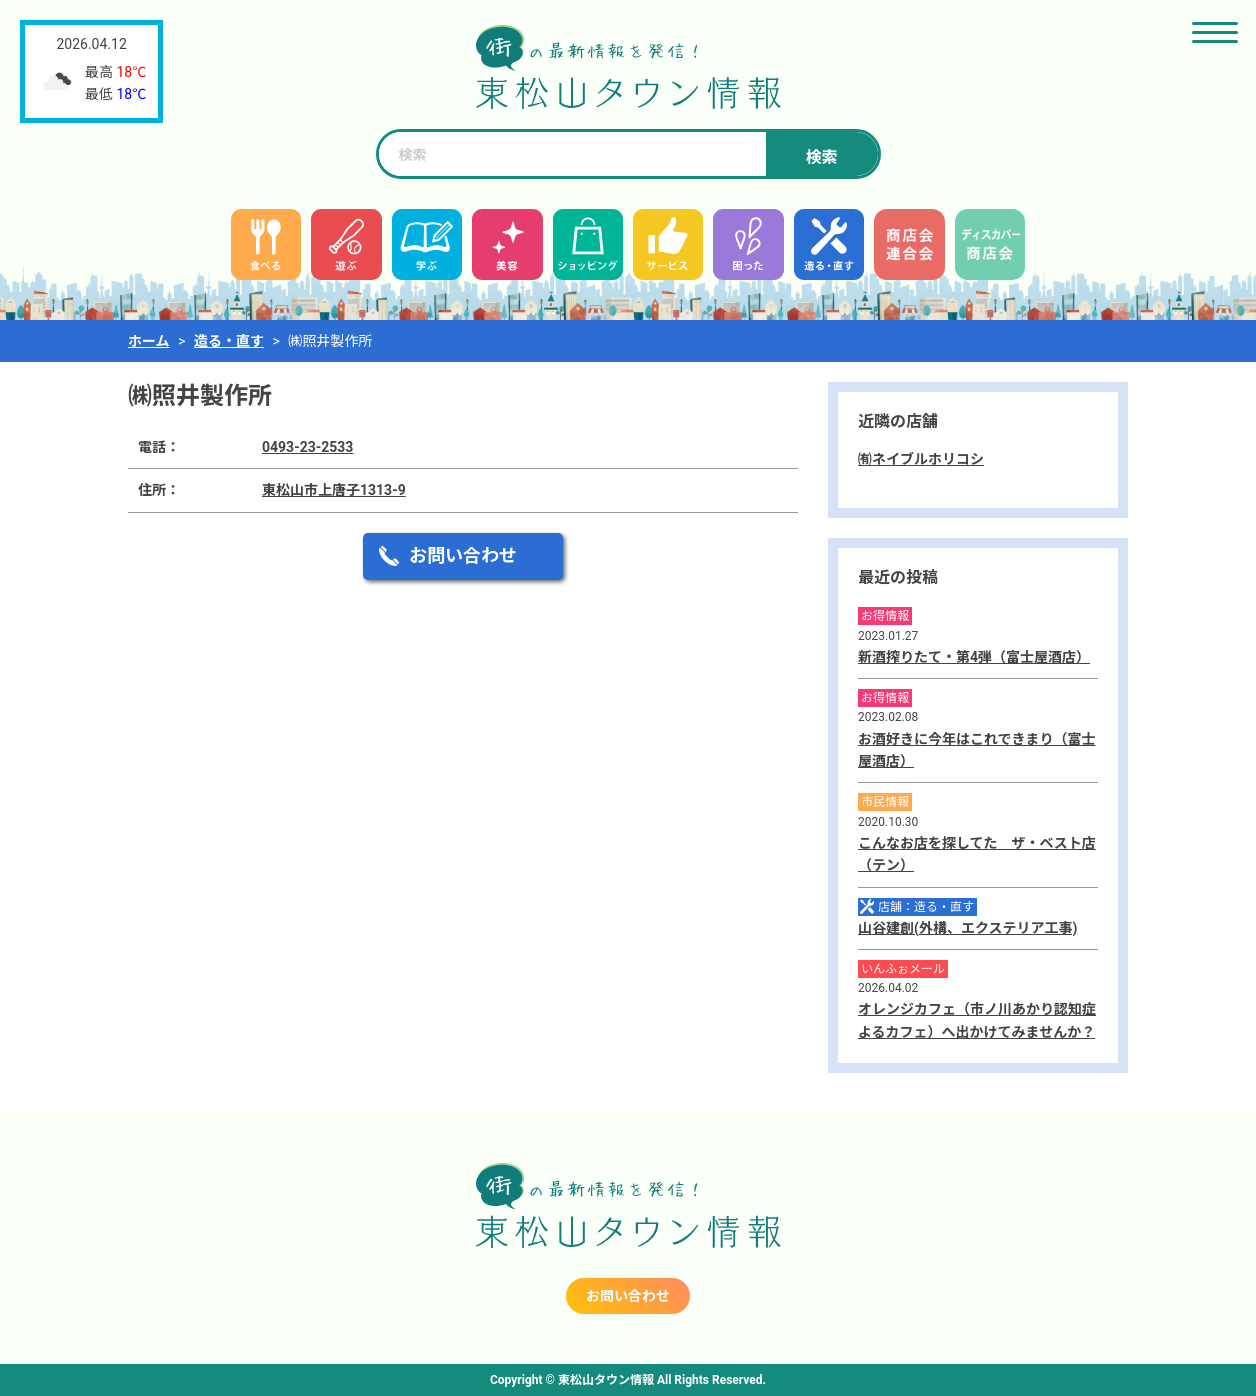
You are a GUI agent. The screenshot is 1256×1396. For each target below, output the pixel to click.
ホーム (149, 341)
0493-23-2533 (307, 447)
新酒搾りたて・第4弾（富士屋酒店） (974, 657)
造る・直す (229, 341)
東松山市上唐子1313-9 (334, 490)
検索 (821, 157)
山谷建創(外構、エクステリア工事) (967, 928)
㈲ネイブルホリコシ (921, 459)
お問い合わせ (463, 555)
